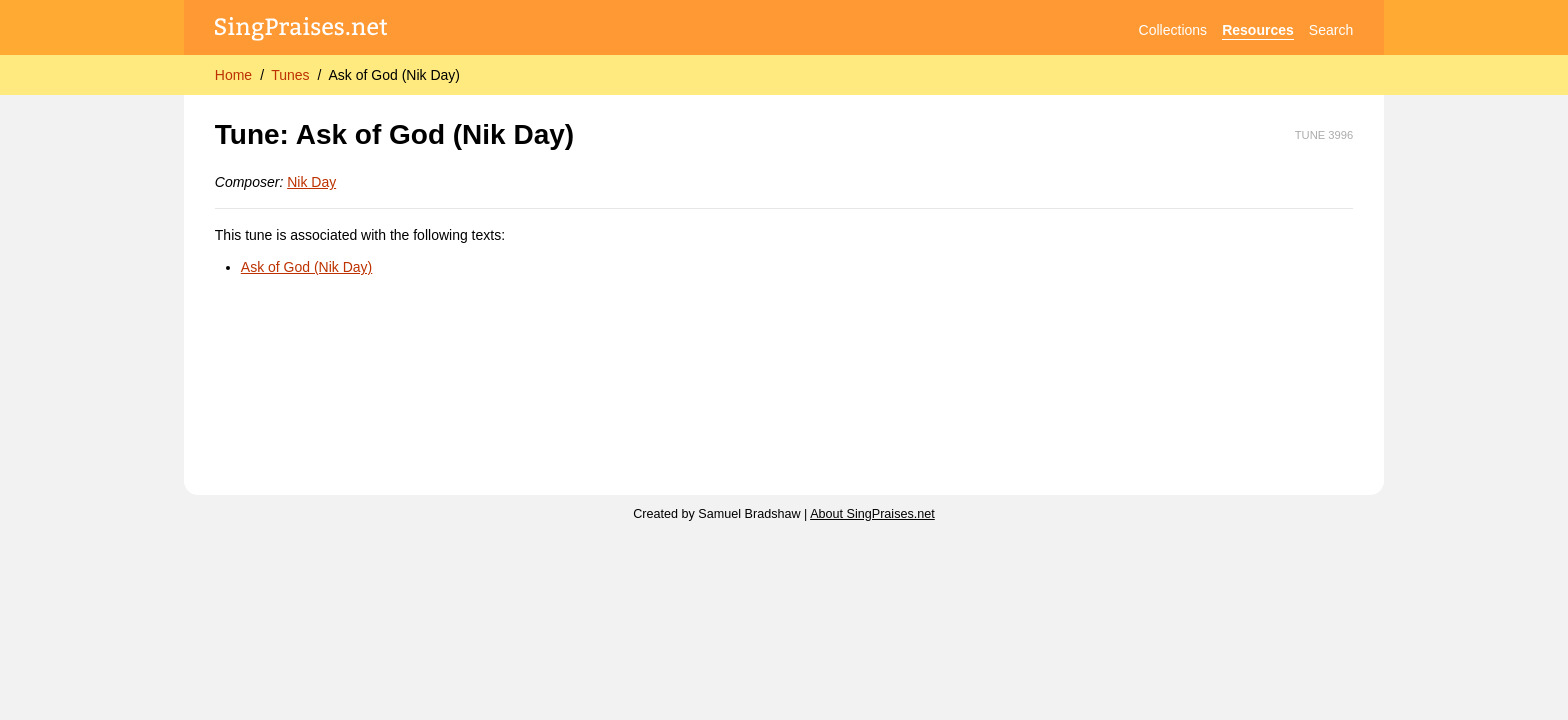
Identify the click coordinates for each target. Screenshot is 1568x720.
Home (233, 75)
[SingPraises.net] (301, 30)
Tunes (290, 75)
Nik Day (311, 182)
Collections (1173, 30)
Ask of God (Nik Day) (393, 75)
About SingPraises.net (872, 514)
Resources (1258, 30)
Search (1331, 30)
